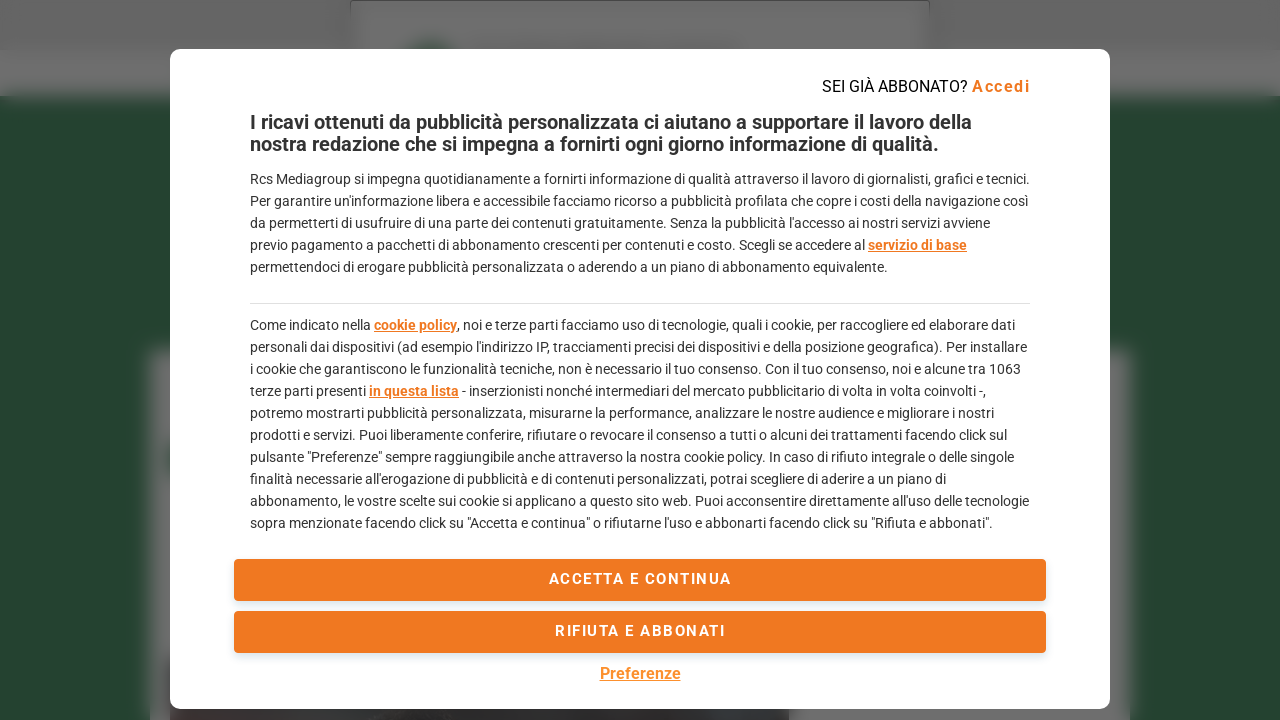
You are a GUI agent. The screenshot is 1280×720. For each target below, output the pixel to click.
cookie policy (415, 325)
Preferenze (640, 673)
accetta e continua (640, 579)
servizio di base (917, 245)
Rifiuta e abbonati (640, 631)
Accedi (1001, 86)
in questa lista (414, 391)
